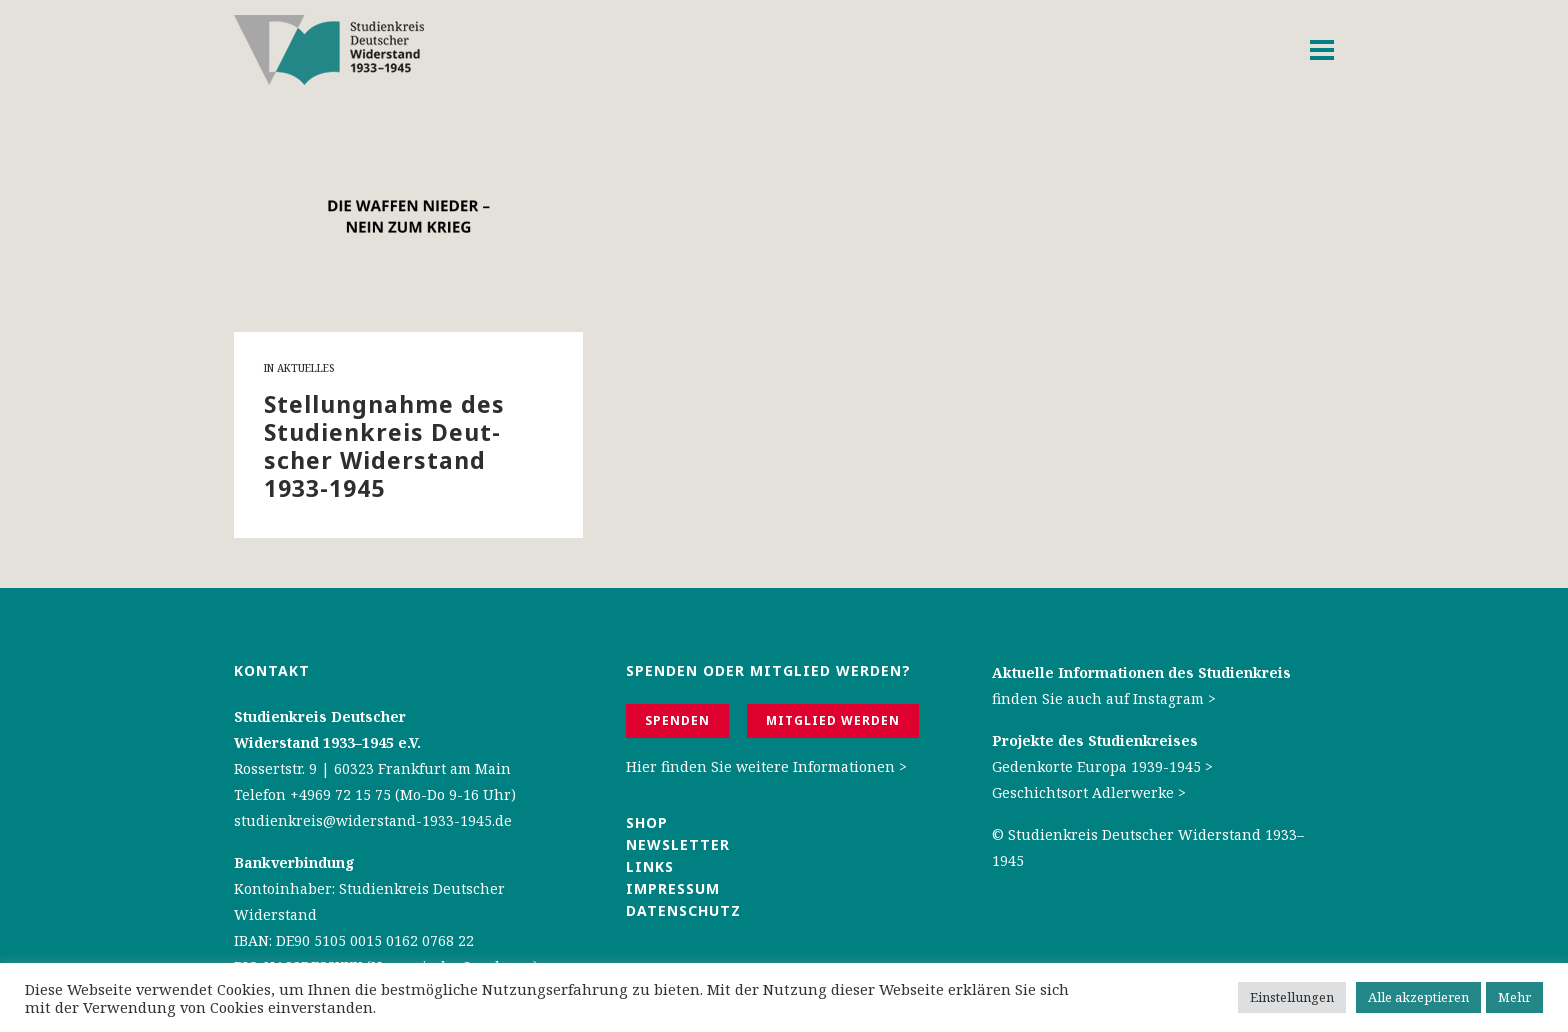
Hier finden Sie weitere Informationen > (766, 766)
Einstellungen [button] (1292, 997)
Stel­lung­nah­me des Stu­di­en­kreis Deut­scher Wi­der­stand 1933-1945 (384, 446)
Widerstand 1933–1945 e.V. (327, 742)
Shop (647, 822)
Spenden (677, 720)
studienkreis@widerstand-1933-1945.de (373, 820)
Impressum (673, 888)
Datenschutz (683, 910)
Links (652, 866)
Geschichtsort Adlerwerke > (1089, 792)
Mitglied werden (833, 720)
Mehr (1514, 997)
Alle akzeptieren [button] (1418, 997)
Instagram (1168, 698)
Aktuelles (305, 368)
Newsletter (678, 844)
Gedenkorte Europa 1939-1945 (1096, 766)
